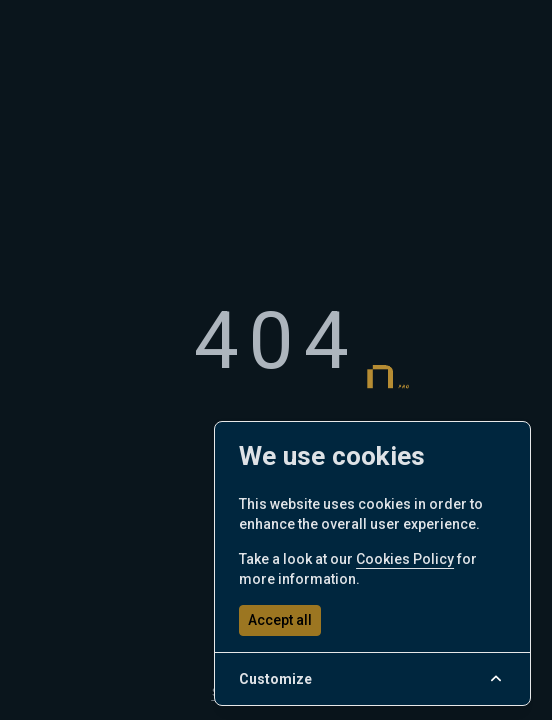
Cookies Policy (405, 559)
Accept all (280, 620)
